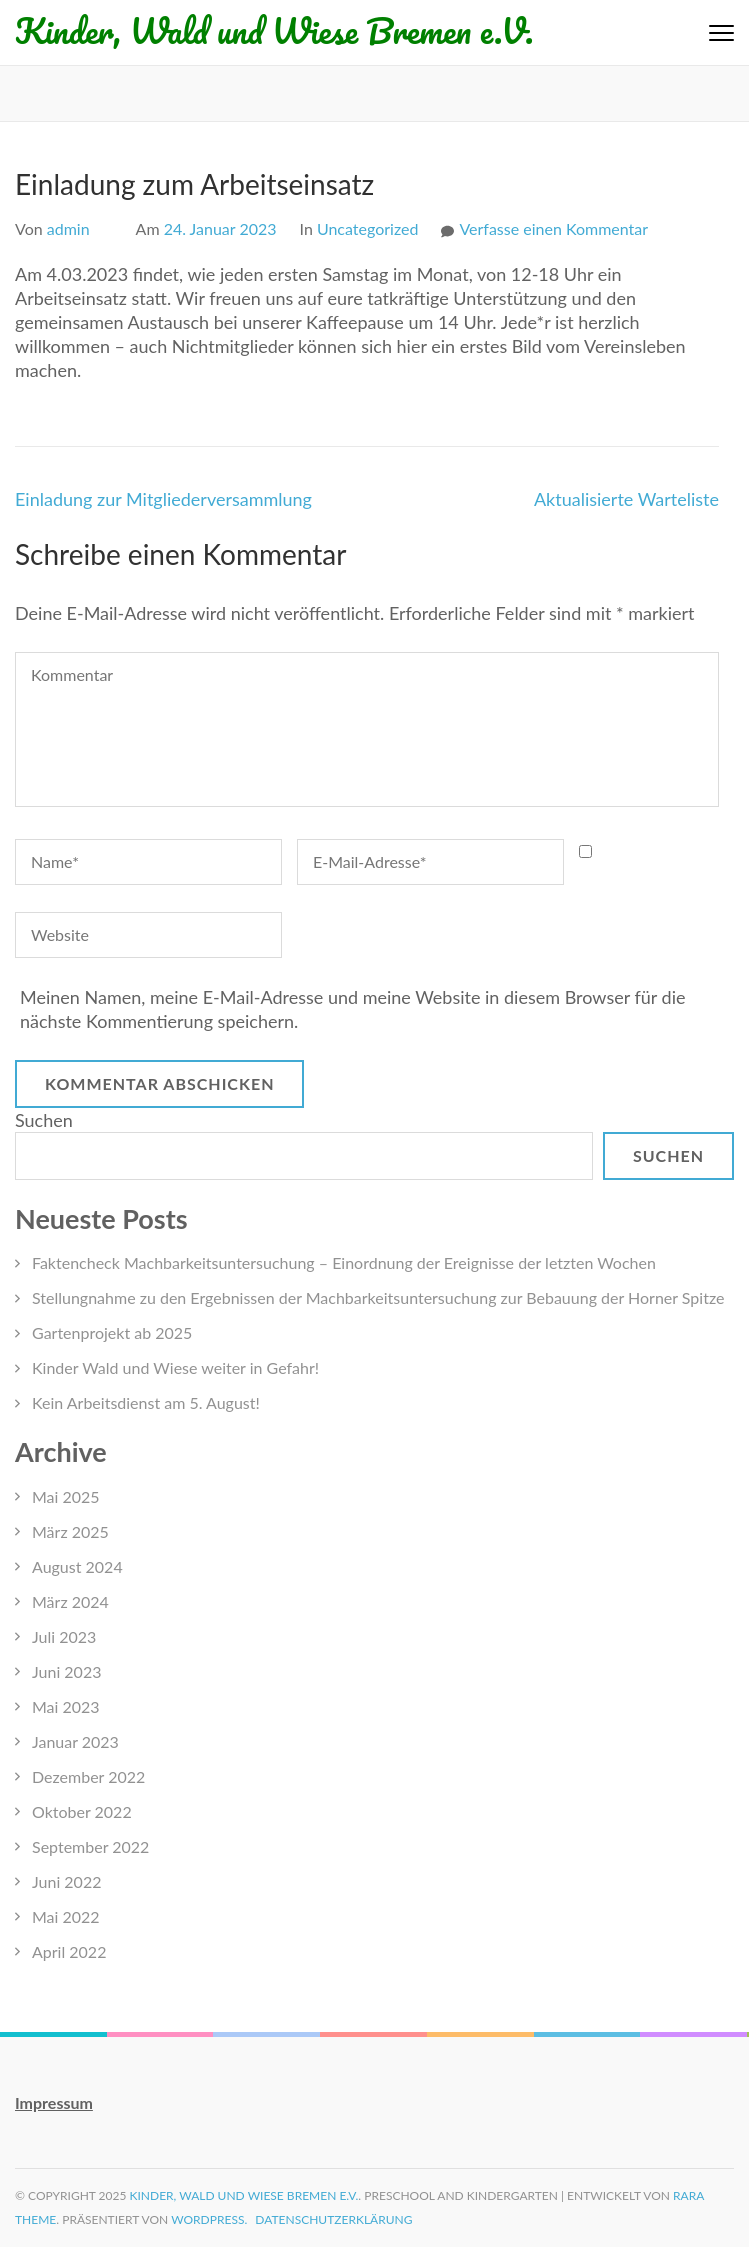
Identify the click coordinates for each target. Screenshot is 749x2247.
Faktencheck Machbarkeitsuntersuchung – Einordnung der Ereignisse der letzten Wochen (344, 1262)
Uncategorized (368, 228)
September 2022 (90, 1846)
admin (68, 228)
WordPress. (209, 2219)
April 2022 (69, 1951)
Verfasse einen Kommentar (553, 228)
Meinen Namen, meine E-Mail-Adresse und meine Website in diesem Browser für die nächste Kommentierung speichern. (353, 1009)
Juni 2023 (66, 1671)
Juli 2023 (64, 1636)
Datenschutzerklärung (333, 2219)
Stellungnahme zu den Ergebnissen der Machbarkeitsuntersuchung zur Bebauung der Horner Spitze (378, 1297)
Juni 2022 (66, 1881)
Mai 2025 (66, 1496)
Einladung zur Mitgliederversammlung (163, 499)
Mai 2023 (66, 1706)
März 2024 (70, 1601)
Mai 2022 (66, 1916)
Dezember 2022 (88, 1776)
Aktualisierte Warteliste (626, 499)
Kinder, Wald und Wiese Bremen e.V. (274, 30)
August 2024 (77, 1566)
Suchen (44, 1120)
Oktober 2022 (82, 1811)
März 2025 (70, 1531)
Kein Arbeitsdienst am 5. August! (146, 1402)
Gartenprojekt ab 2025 (112, 1332)
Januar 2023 (75, 1741)
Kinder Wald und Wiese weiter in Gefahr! (175, 1367)
